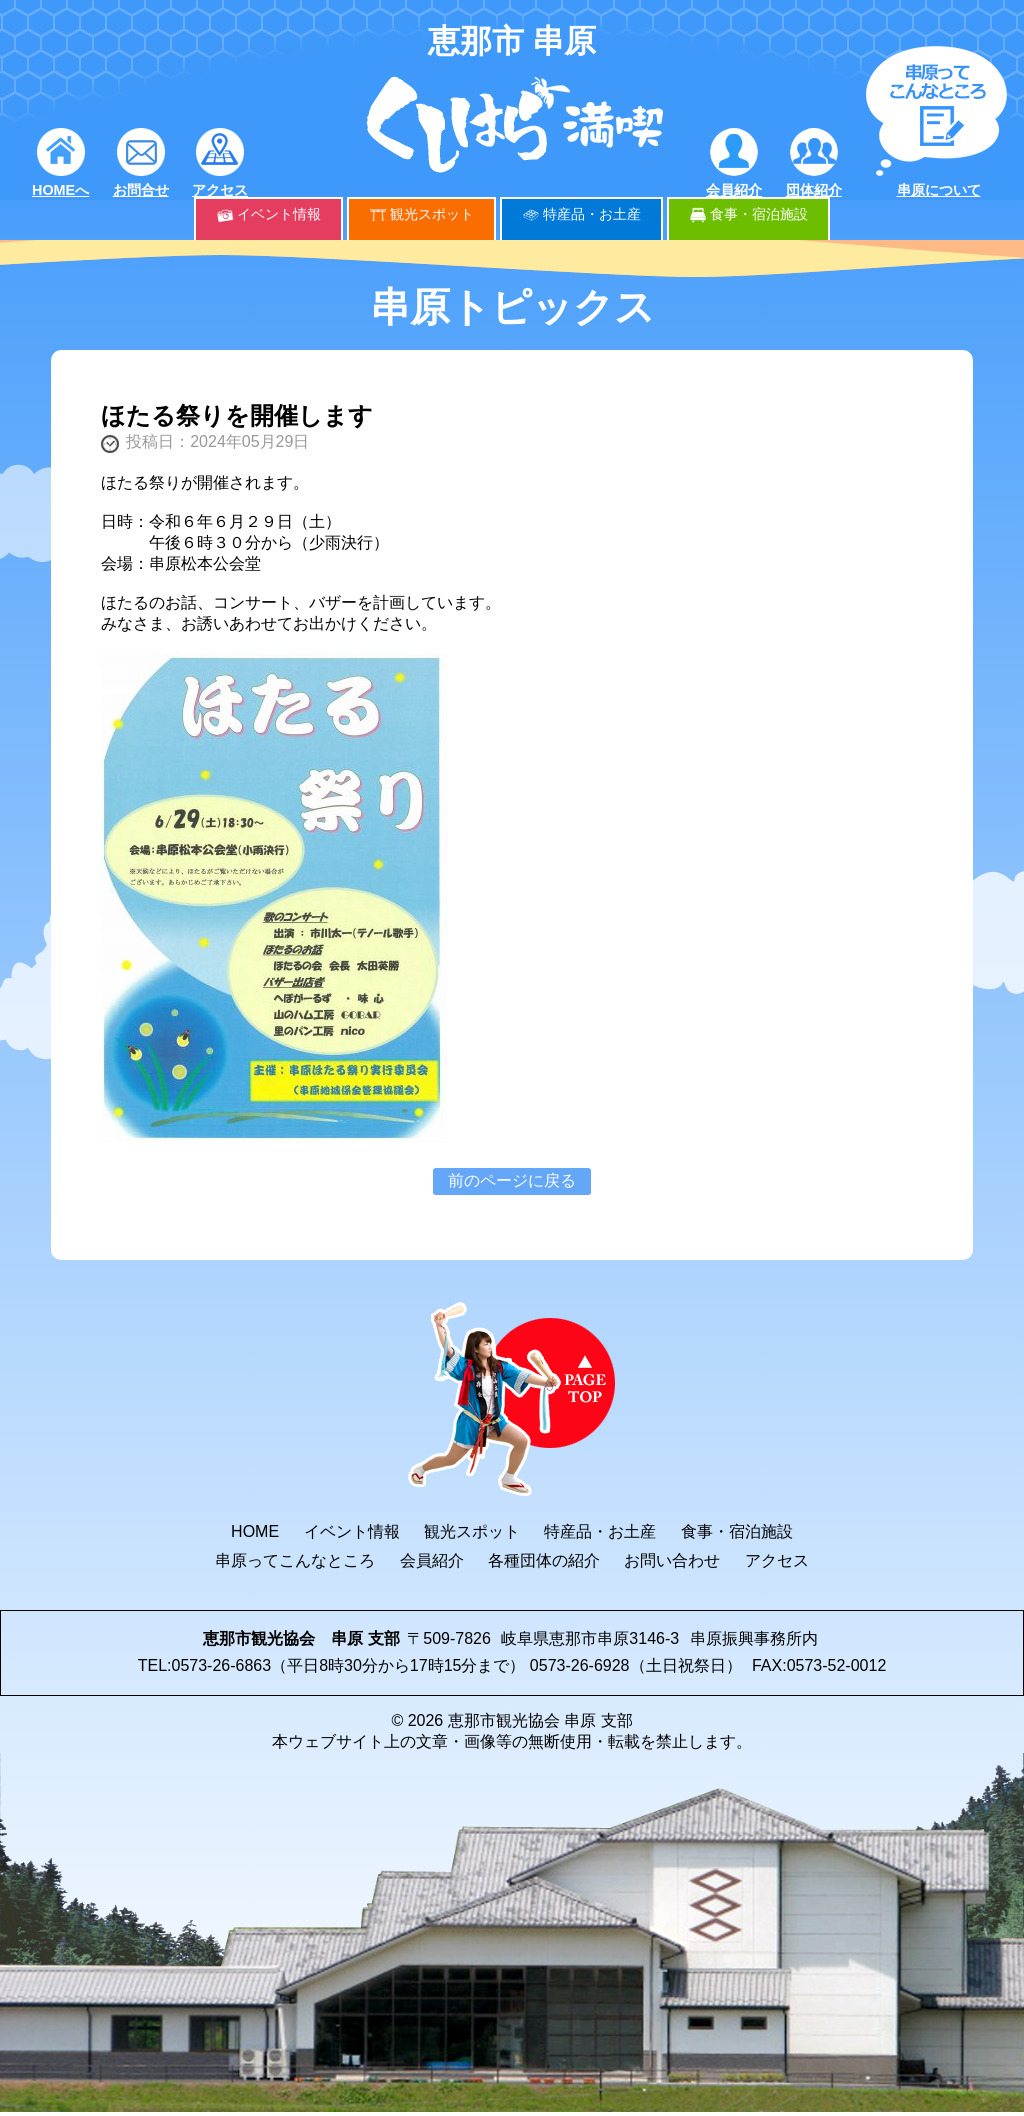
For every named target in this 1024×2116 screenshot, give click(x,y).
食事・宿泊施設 (759, 214)
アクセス (220, 190)
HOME (255, 1531)
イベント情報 (279, 214)
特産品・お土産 (592, 214)
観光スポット (432, 214)
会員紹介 (734, 190)
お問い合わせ (672, 1560)
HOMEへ (60, 190)
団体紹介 (814, 190)
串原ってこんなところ (295, 1560)
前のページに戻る (512, 1180)
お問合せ (141, 190)
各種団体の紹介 (544, 1560)
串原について (939, 190)
